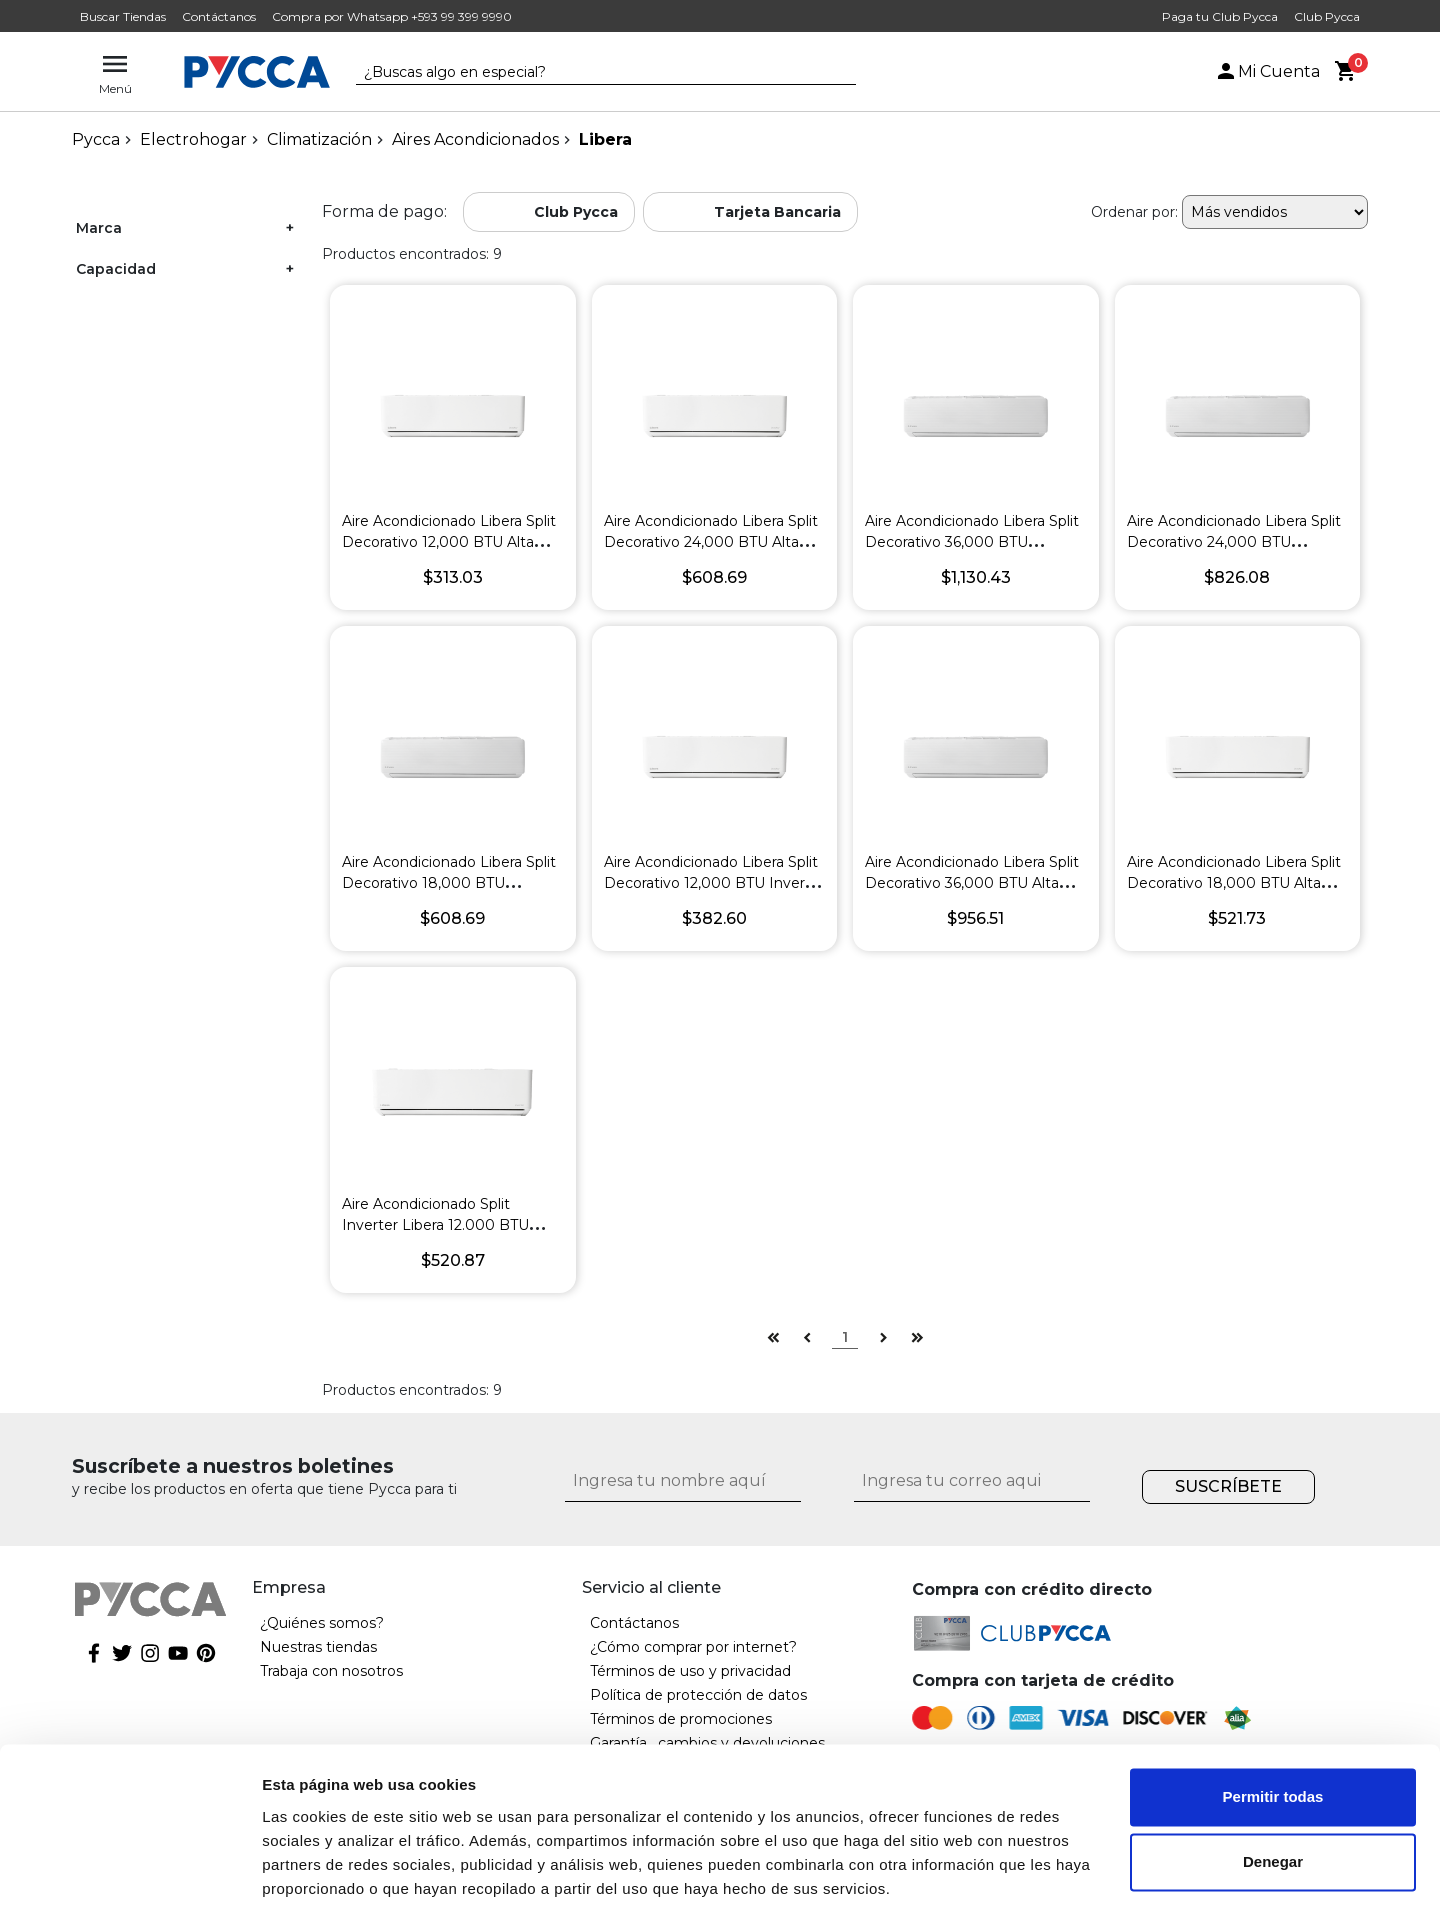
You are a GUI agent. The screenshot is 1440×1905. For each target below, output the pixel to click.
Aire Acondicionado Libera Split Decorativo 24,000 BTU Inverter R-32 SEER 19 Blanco (1234, 542)
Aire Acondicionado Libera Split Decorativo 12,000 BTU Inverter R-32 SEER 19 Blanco (714, 883)
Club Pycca (1327, 16)
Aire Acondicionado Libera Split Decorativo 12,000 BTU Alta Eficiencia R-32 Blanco (449, 542)
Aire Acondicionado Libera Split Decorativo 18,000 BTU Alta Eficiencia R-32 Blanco (1234, 883)
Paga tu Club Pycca (1220, 16)
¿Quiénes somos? (322, 1623)
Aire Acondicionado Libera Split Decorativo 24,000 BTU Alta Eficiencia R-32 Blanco (711, 542)
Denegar (1273, 1783)
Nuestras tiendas (318, 1647)
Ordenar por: (1134, 212)
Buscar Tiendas (123, 16)
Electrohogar (193, 139)
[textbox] (591, 73)
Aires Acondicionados (475, 139)
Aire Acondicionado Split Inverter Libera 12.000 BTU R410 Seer (435, 1225)
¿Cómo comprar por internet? (693, 1647)
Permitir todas (1273, 1718)
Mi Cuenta (1267, 71)
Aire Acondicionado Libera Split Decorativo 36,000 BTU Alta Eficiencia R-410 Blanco (972, 883)
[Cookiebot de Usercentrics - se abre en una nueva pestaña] (129, 1866)
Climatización (319, 139)
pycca (96, 139)
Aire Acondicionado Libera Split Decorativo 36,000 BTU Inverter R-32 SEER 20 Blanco (972, 542)
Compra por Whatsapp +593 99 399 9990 (392, 16)
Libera (605, 139)
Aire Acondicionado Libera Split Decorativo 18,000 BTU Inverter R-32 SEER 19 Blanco (449, 883)
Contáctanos (219, 16)
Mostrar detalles (320, 1865)
